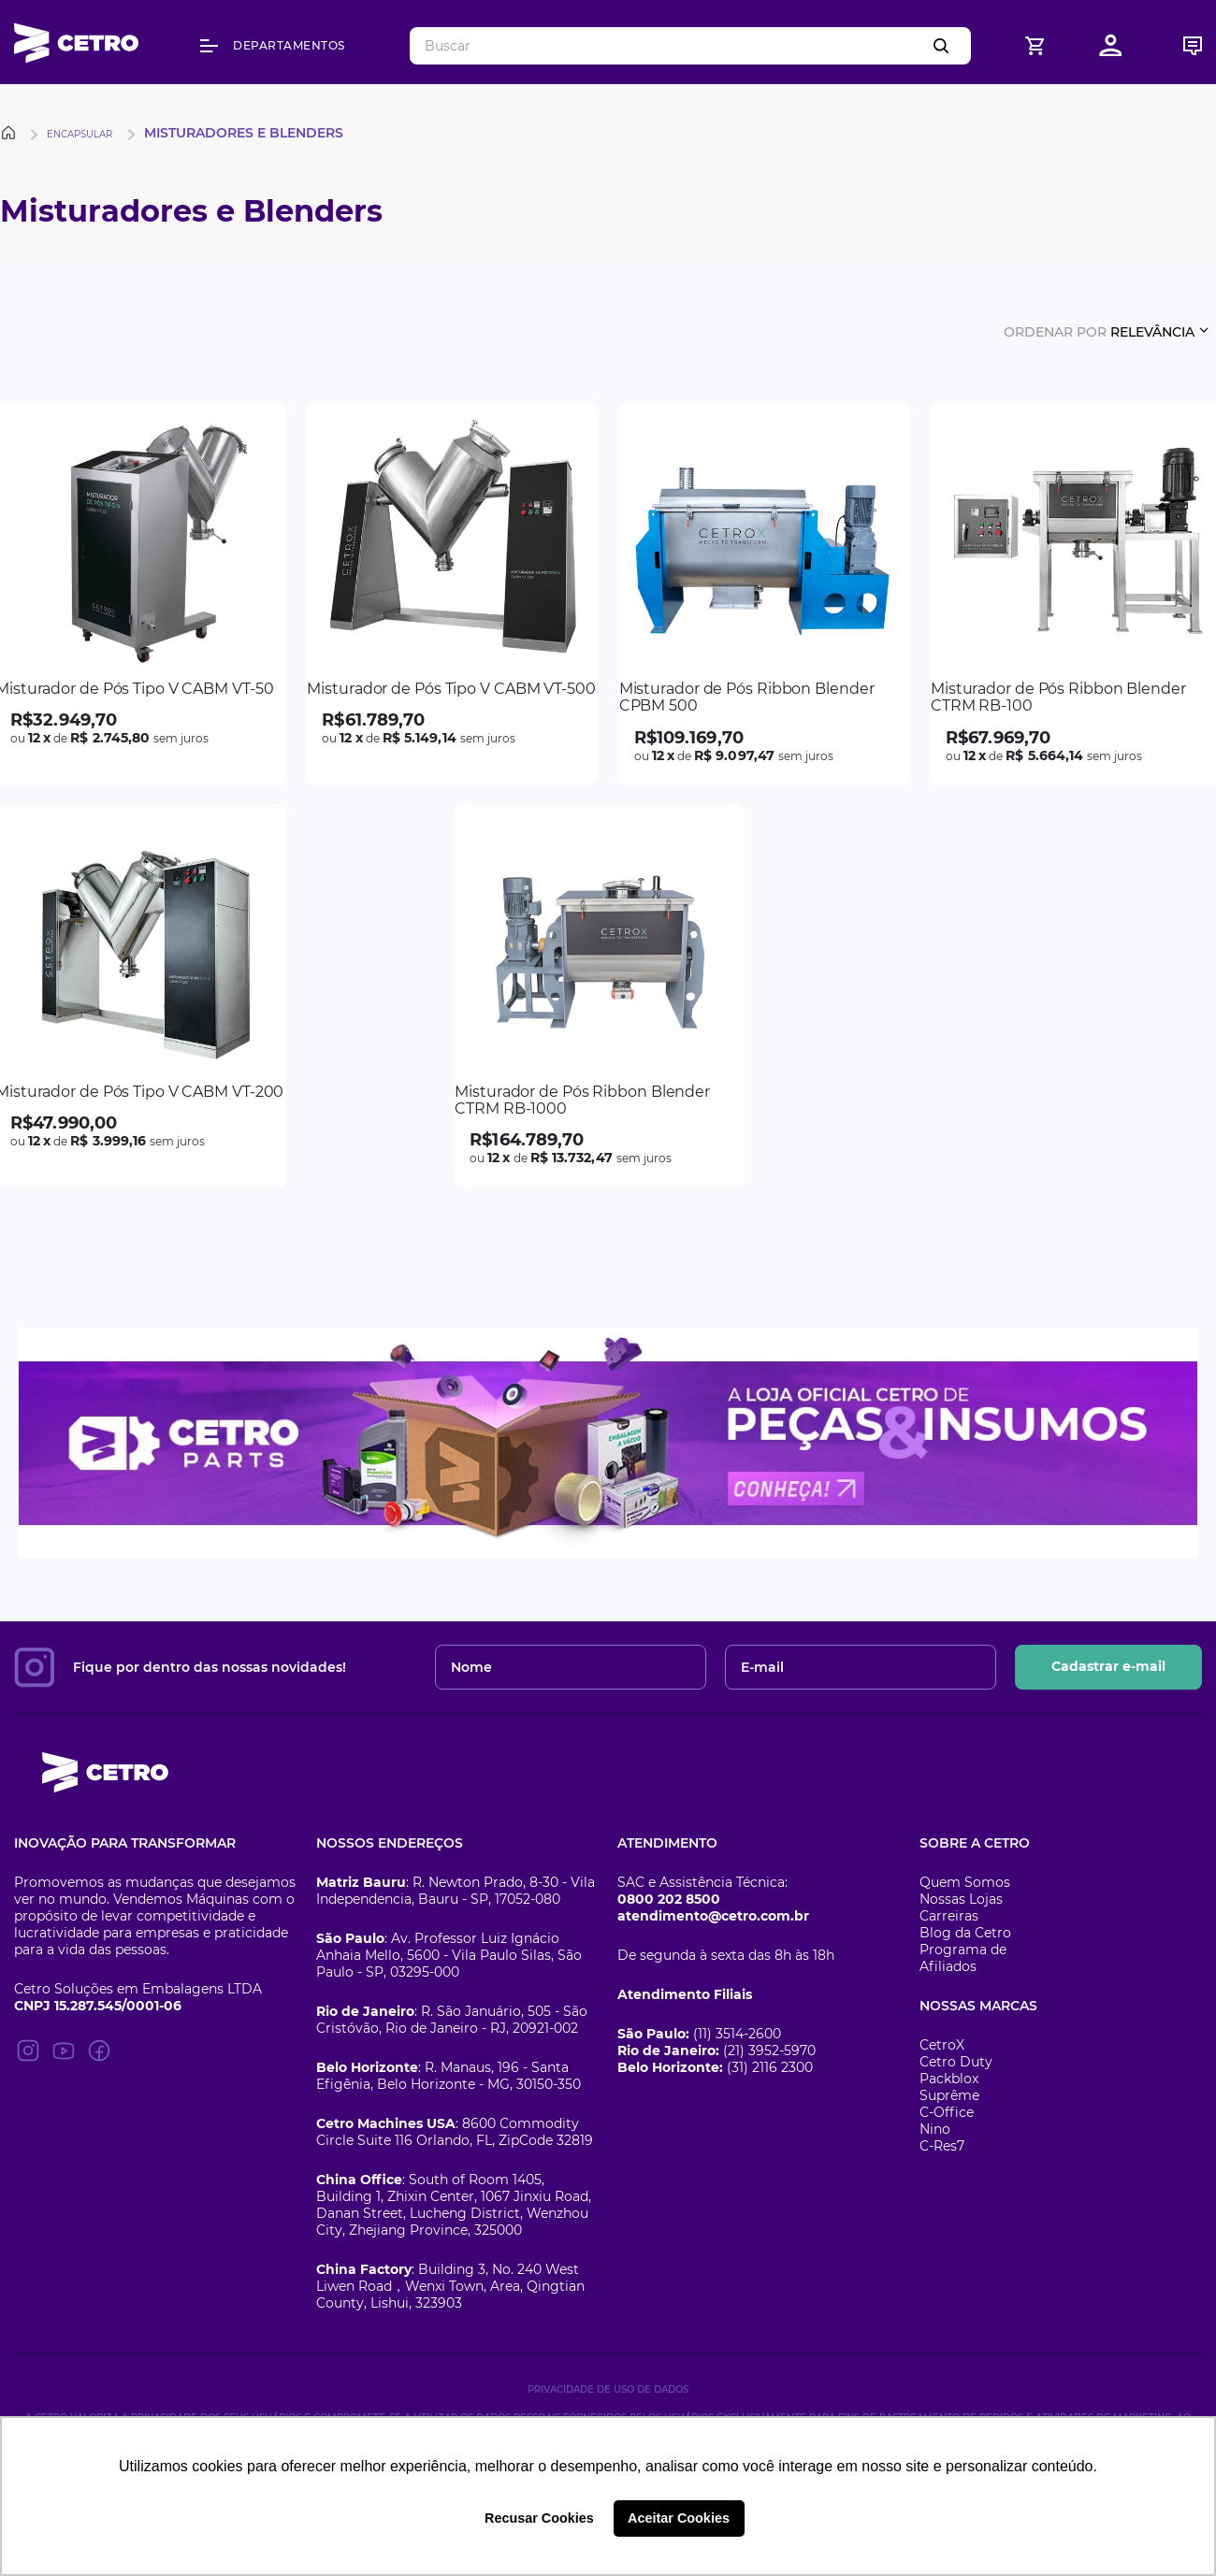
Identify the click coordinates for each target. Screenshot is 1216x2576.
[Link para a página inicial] (11, 133)
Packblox (948, 2078)
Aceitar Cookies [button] (679, 2518)
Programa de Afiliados (962, 1958)
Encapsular (79, 134)
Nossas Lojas (961, 1899)
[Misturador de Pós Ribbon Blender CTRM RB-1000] (600, 996)
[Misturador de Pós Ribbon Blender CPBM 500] (764, 593)
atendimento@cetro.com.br (713, 1915)
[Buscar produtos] (945, 46)
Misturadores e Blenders (243, 132)
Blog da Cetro (965, 1932)
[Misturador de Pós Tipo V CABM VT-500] (452, 593)
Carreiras (948, 1915)
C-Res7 (941, 2145)
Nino (934, 2129)
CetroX (941, 2044)
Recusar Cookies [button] (539, 2518)
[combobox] (690, 46)
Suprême (949, 2095)
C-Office (946, 2112)
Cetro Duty (955, 2061)
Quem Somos (964, 1882)
